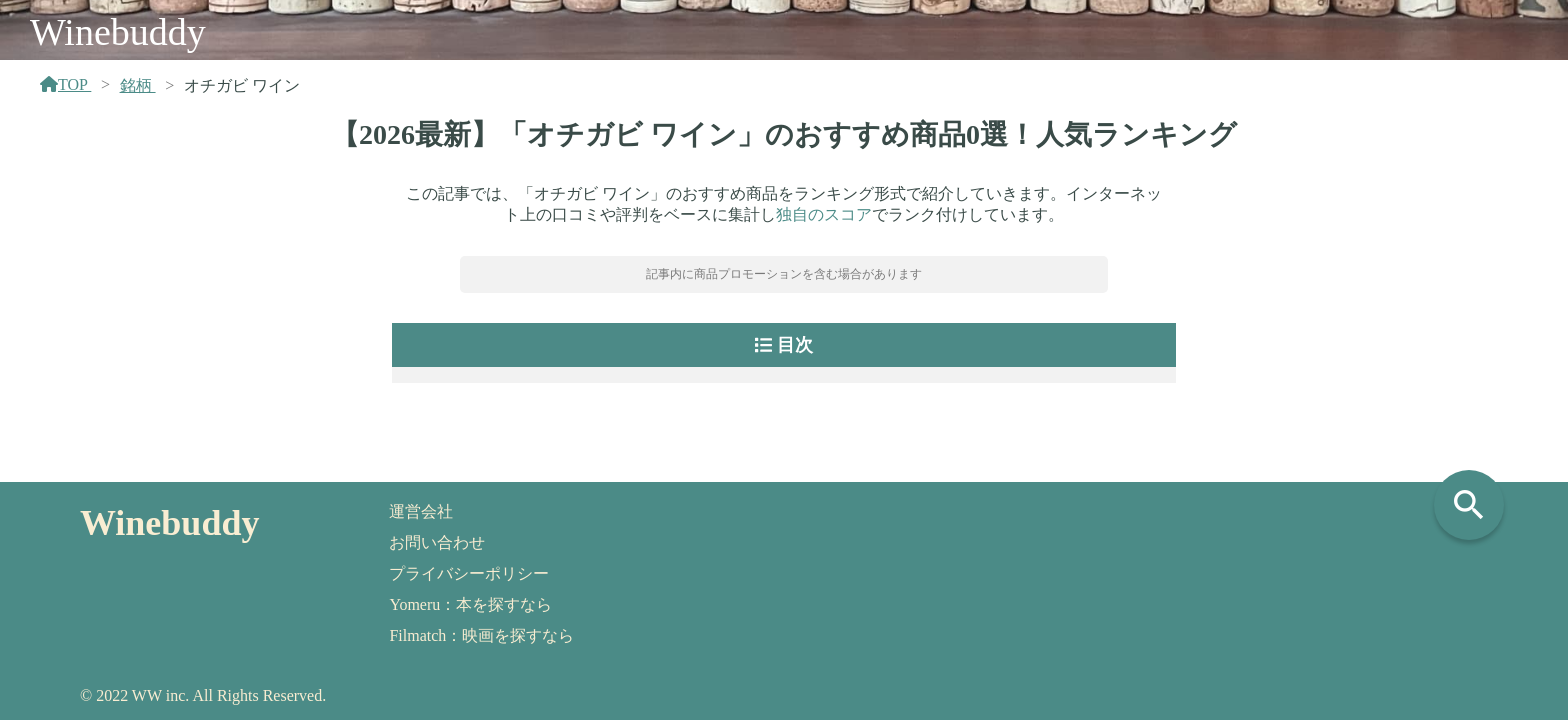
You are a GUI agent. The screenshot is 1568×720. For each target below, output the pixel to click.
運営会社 (421, 511)
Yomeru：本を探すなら (470, 604)
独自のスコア (824, 214)
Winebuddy (118, 32)
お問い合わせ (437, 542)
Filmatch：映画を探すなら (481, 635)
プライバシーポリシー (469, 573)
